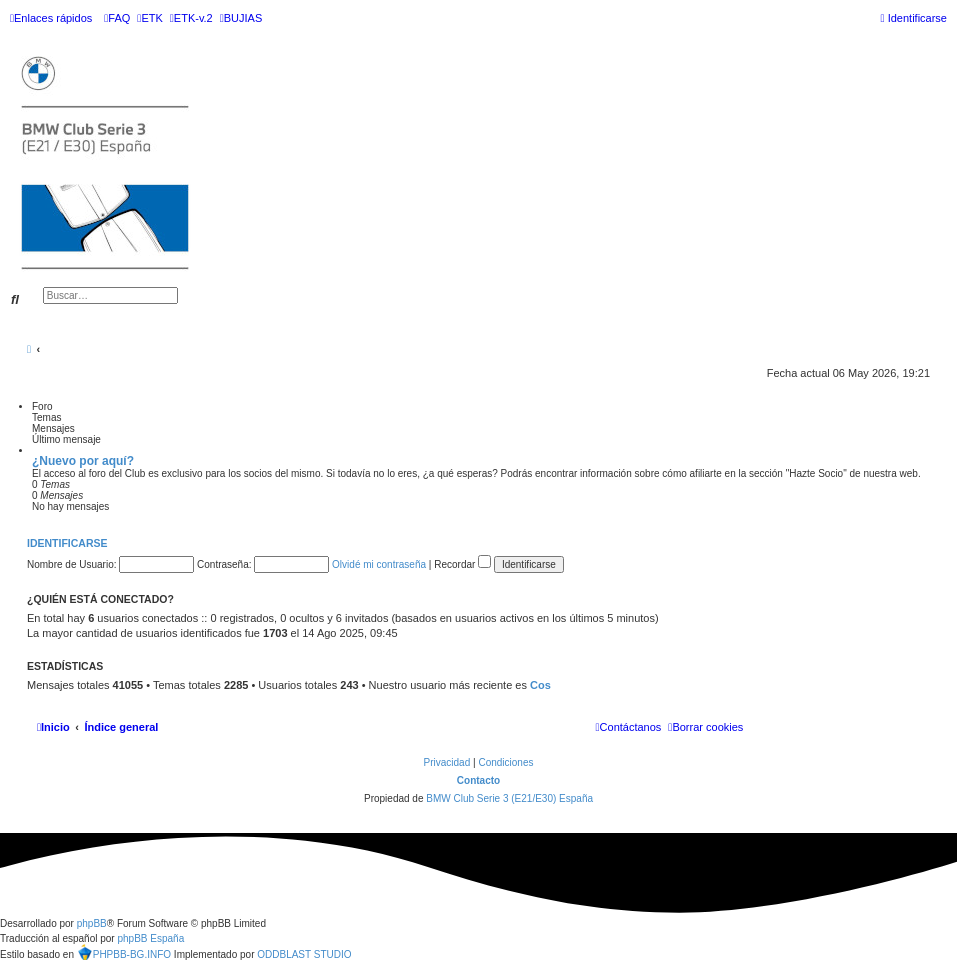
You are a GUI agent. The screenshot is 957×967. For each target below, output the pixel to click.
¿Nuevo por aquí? (83, 461)
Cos (540, 685)
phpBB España (150, 938)
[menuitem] (117, 18)
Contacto (478, 780)
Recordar (462, 564)
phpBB (92, 923)
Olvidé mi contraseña (379, 564)
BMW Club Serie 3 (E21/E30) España (509, 798)
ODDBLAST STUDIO (304, 954)
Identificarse (67, 543)
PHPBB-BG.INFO (124, 952)
